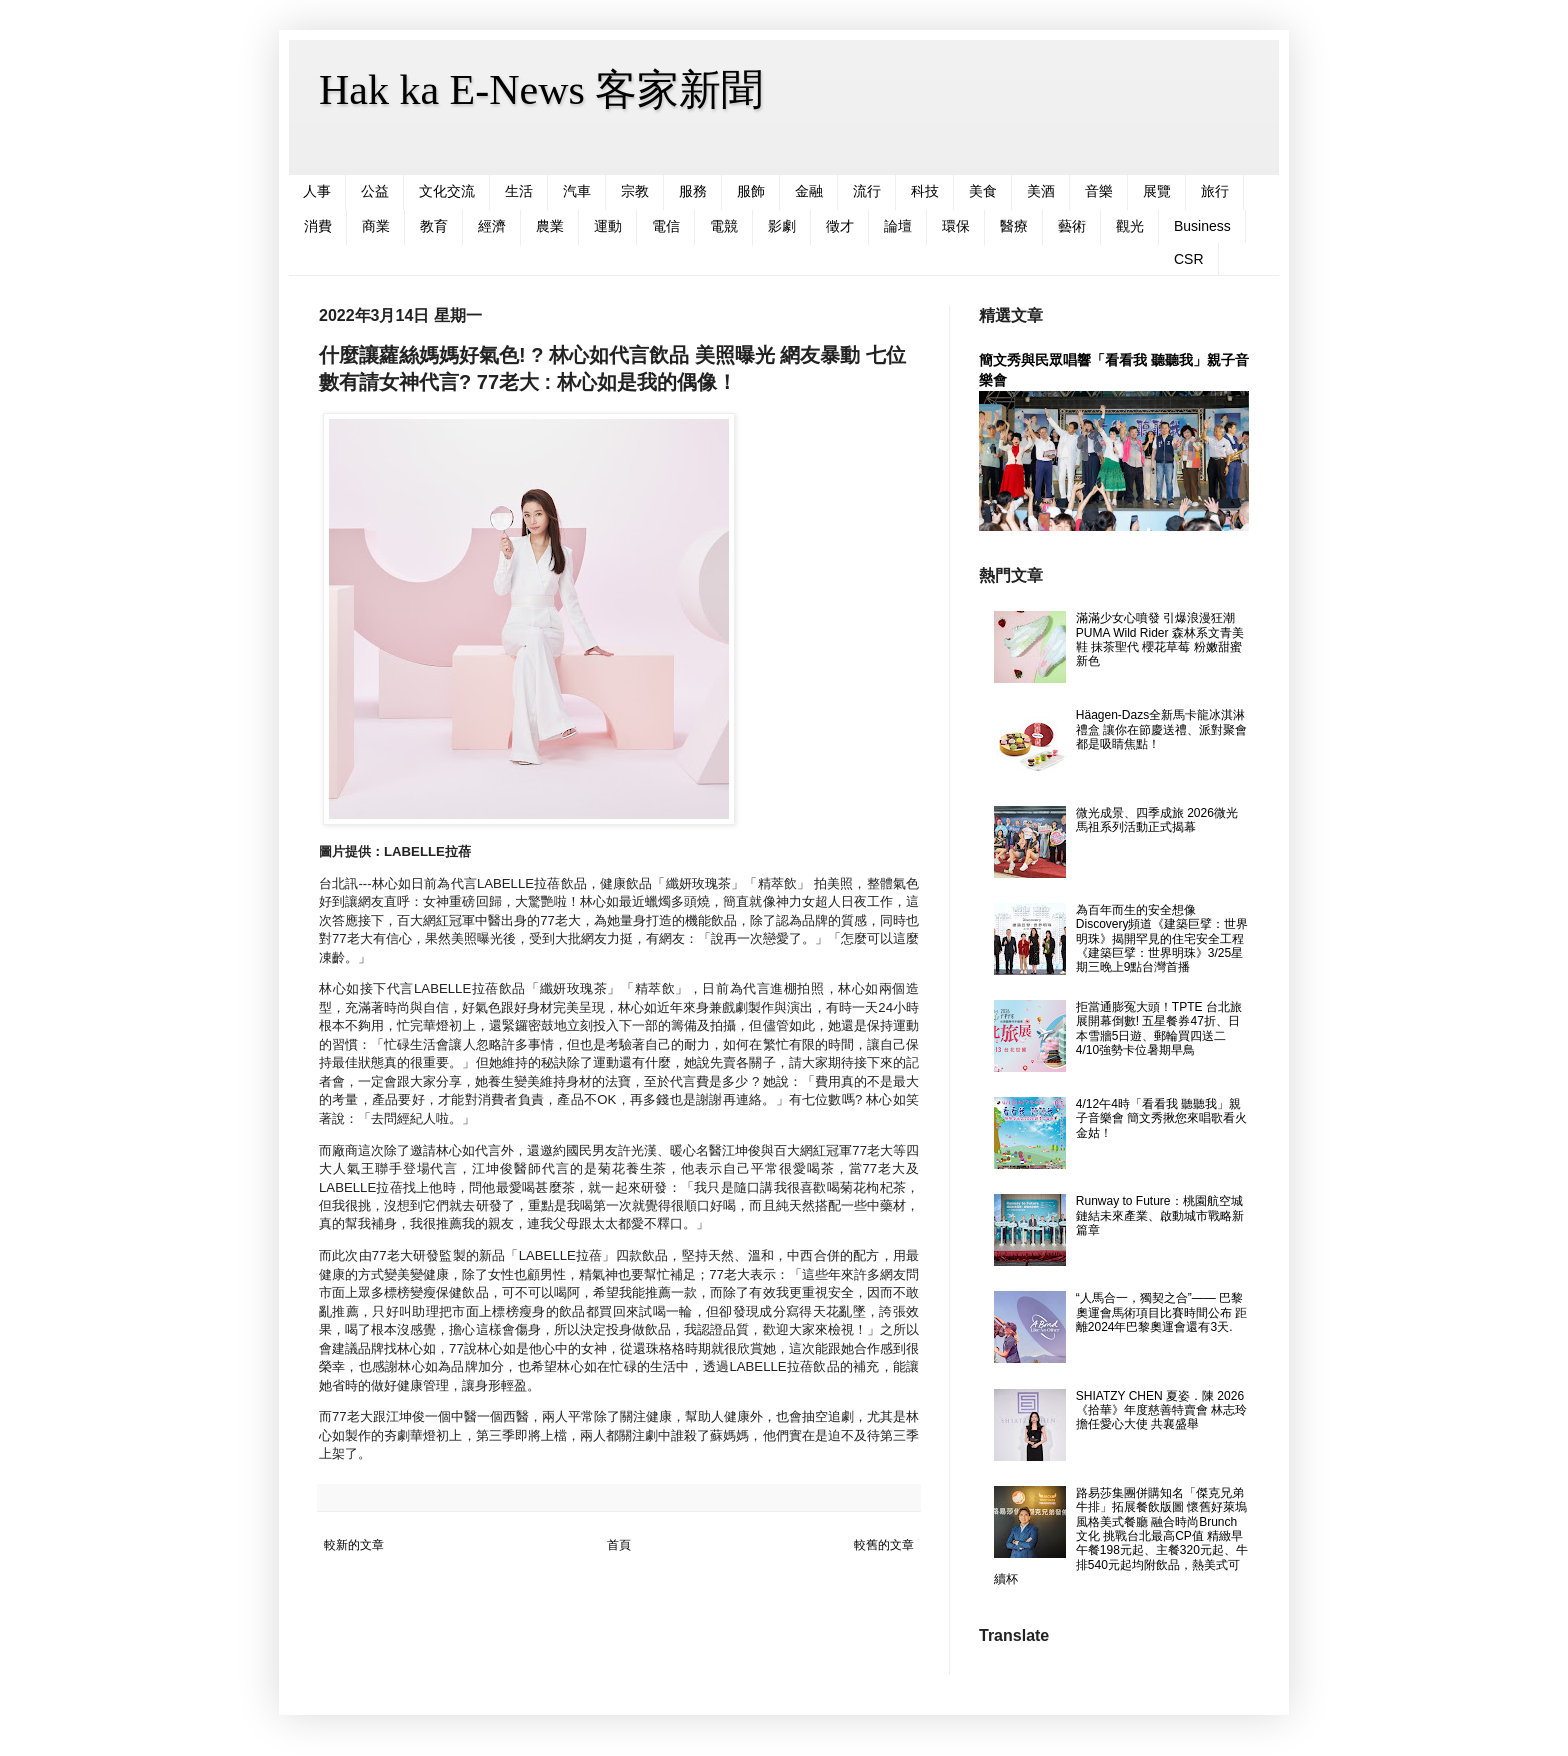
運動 (608, 226)
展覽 (1157, 191)
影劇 (782, 226)
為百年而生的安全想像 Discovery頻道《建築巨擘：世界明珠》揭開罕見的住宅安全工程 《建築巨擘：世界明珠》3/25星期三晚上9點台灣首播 (1162, 939)
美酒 (1041, 191)
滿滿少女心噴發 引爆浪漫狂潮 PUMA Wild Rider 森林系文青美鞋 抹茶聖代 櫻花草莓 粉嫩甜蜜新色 (1160, 639)
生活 (519, 191)
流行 (867, 191)
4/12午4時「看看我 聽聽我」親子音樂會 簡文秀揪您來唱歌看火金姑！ (1161, 1118)
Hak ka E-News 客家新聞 (541, 90)
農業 (550, 226)
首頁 (619, 1545)
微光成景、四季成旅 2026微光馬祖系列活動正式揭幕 (1157, 820)
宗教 (635, 191)
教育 (434, 226)
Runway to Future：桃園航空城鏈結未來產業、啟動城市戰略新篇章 (1160, 1215)
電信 (666, 226)
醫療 (1014, 226)
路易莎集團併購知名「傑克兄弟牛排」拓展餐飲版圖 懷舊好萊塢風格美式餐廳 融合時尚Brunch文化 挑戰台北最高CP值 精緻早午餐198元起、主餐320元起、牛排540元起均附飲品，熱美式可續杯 (1121, 1536)
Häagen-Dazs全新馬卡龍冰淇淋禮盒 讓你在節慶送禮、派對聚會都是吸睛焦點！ (1161, 729)
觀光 (1130, 226)
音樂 (1099, 191)
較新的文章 (354, 1545)
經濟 (492, 226)
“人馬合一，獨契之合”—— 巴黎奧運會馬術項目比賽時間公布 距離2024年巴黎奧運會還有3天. (1161, 1312)
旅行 (1215, 191)
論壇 (898, 226)
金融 (809, 191)
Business (1202, 226)
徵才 (840, 226)
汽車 (577, 191)
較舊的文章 (884, 1545)
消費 (318, 226)
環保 (956, 226)
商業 (376, 226)
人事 (317, 191)
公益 (375, 191)
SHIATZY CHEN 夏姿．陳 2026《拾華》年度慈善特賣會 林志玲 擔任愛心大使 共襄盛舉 (1161, 1410)
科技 (925, 191)
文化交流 (447, 191)
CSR (1189, 259)
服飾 (751, 191)
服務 (693, 191)
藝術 (1072, 226)
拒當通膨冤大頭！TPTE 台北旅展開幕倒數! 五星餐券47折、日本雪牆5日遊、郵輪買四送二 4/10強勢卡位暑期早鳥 (1159, 1028)
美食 (983, 191)
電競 (724, 226)
